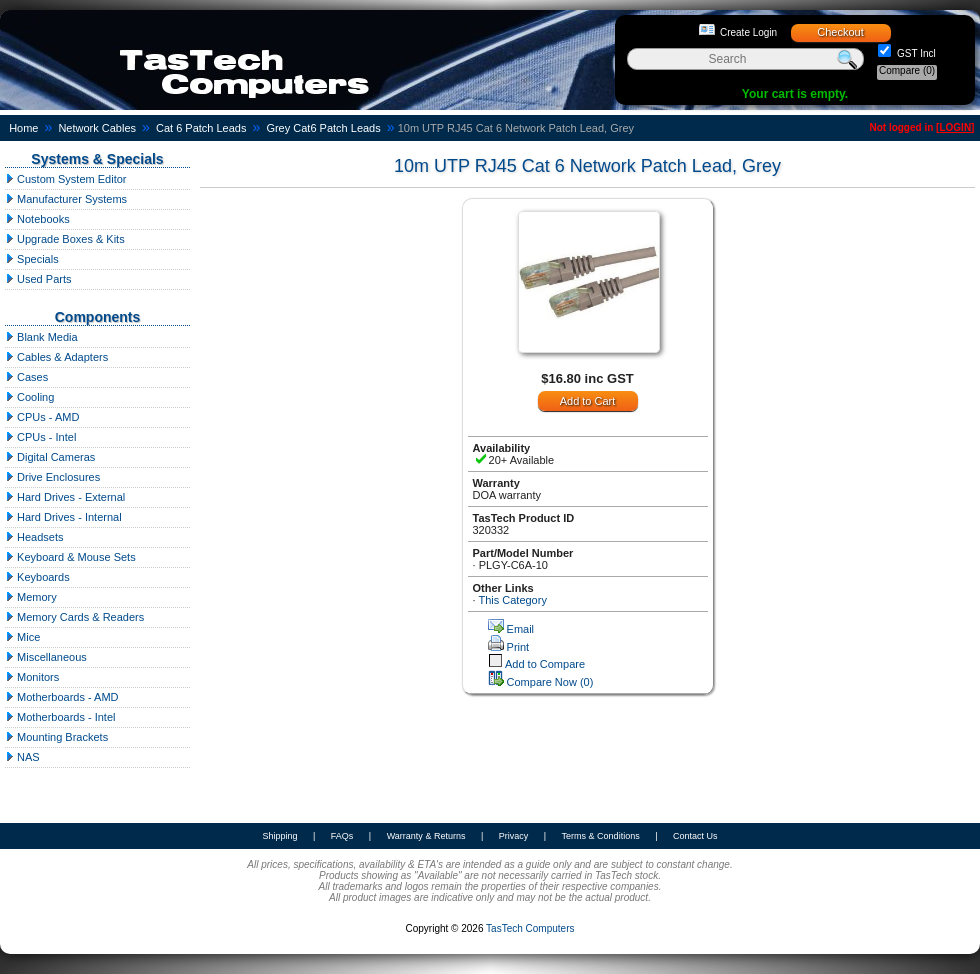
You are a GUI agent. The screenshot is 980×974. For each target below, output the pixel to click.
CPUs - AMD (42, 417)
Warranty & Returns (426, 836)
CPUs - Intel (40, 437)
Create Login (748, 32)
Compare (907, 70)
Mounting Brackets (56, 737)
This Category (512, 600)
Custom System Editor (65, 179)
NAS (22, 757)
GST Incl (915, 53)
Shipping (279, 836)
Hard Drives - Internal (63, 517)
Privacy (514, 836)
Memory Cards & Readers (74, 617)
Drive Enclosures (52, 477)
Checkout (840, 32)
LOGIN (955, 127)
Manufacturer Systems (66, 199)
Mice (22, 637)
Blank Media (41, 337)
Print (518, 647)
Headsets (34, 537)
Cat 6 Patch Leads (201, 128)
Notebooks (37, 219)
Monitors (32, 677)
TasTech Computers (530, 928)
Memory (31, 597)
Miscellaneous (46, 657)
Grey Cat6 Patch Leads (323, 128)
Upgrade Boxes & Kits (65, 239)
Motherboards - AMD (62, 697)
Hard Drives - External (65, 497)
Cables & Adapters (56, 357)
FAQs (342, 836)
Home (23, 128)
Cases (26, 377)
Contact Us (695, 836)
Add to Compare (545, 664)
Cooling (29, 397)
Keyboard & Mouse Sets (70, 557)
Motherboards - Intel (60, 717)
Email (521, 629)
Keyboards (37, 577)
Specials (32, 259)
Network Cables (97, 128)
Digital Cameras (50, 457)
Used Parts (38, 279)
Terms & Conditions (601, 836)
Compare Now (550, 682)
